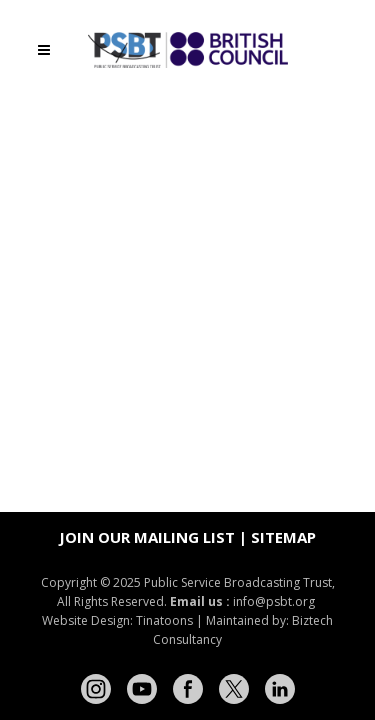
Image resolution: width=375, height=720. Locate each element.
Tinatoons (164, 620)
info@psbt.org (275, 601)
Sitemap (283, 537)
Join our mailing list (147, 537)
